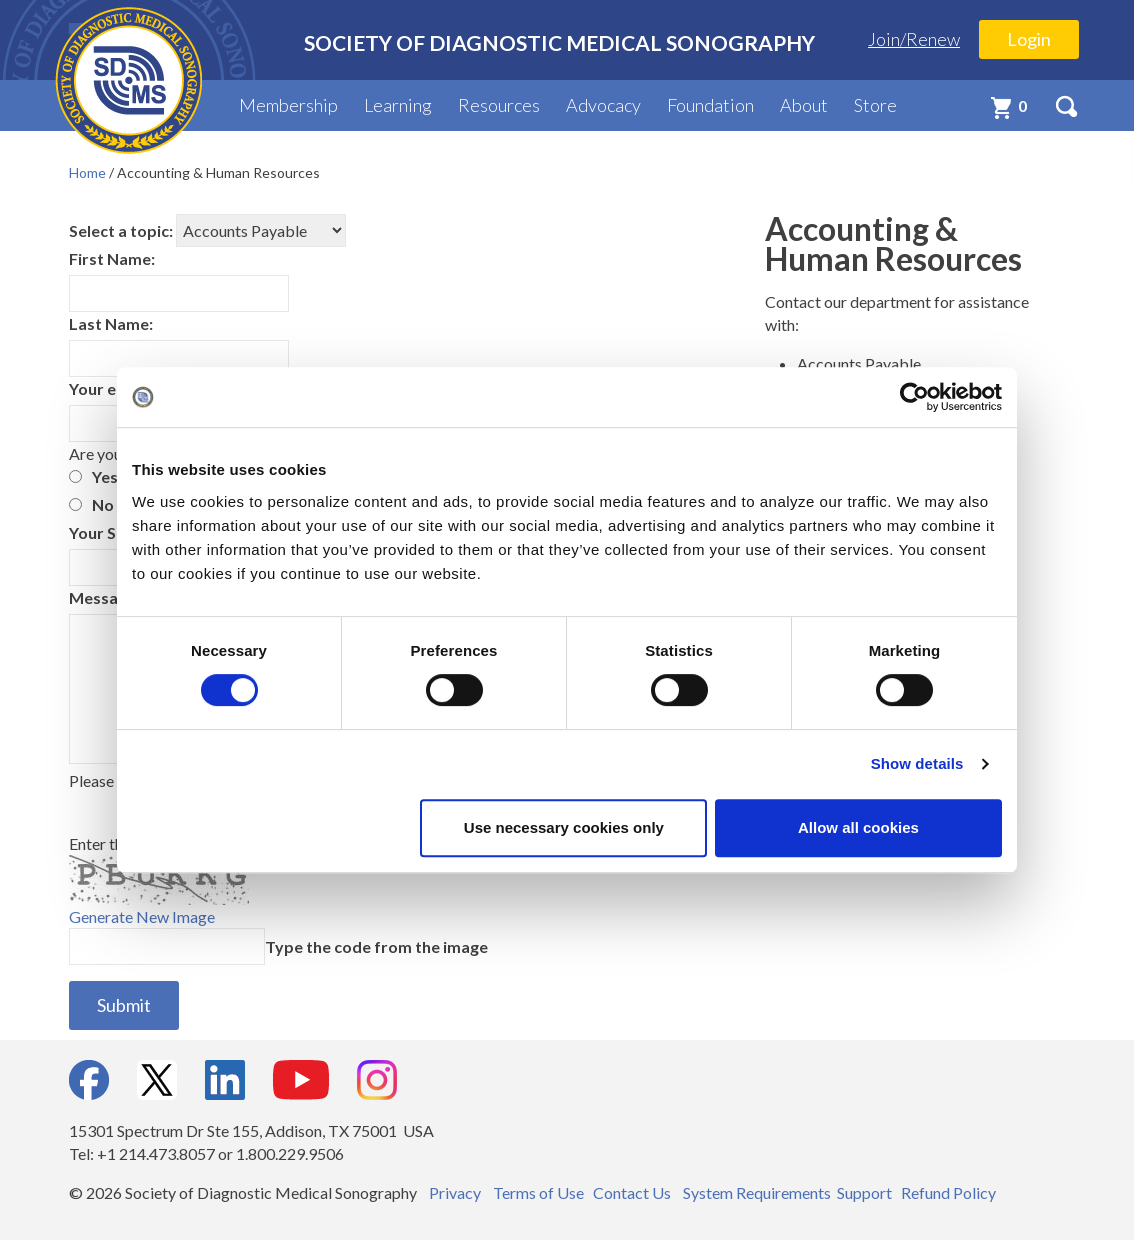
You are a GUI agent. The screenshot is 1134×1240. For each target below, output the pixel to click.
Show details (917, 763)
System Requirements (757, 1192)
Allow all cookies (858, 827)
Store (875, 105)
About (804, 105)
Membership (288, 105)
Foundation (710, 105)
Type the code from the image (376, 946)
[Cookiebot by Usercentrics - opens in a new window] (914, 397)
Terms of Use (538, 1192)
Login (1029, 39)
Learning (398, 105)
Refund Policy (948, 1192)
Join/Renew (914, 39)
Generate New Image (142, 916)
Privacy (455, 1192)
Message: (104, 597)
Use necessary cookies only (564, 827)
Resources (499, 105)
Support (864, 1192)
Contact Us (632, 1192)
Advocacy (603, 105)
